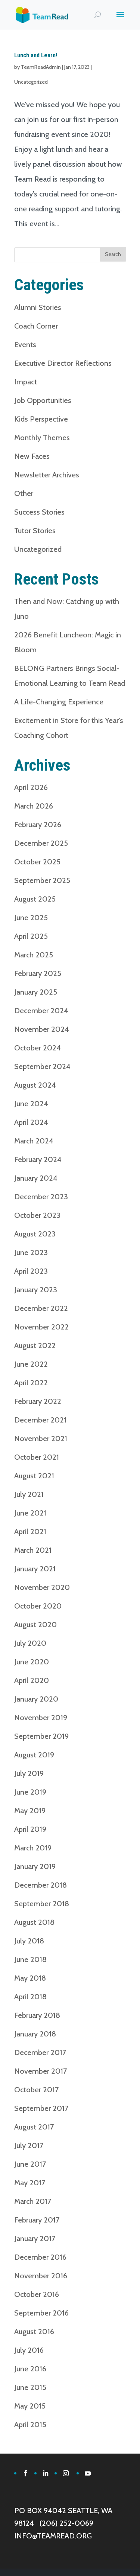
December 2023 (41, 1196)
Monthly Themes (42, 437)
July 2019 (29, 1773)
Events (25, 344)
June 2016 (30, 2368)
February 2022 (37, 1401)
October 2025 (37, 861)
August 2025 (35, 899)
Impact (25, 381)
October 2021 (36, 1457)
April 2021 (30, 1531)
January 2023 (35, 1289)
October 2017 (36, 2089)
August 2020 (35, 1624)
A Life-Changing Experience (58, 701)
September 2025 (42, 880)
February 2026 (37, 824)
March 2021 (33, 1550)
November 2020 (42, 1587)
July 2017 (28, 2145)
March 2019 (33, 1847)
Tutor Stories (35, 530)
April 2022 (31, 1382)
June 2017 (30, 2164)
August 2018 (34, 1922)
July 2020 (30, 1643)
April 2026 (31, 787)
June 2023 (31, 1252)
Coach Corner (36, 325)
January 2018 (35, 2033)
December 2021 (40, 1419)
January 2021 (35, 1568)
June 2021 (30, 1512)
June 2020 (31, 1661)
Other (23, 493)
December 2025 (41, 843)
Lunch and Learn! (35, 55)
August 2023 (35, 1233)
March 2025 (33, 954)
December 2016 (40, 2257)
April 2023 (31, 1271)
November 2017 (40, 2071)
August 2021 (34, 1475)
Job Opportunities (42, 400)
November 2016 (40, 2275)
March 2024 (33, 1140)
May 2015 (30, 2405)
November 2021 (40, 1438)
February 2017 (36, 2219)
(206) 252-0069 (66, 2523)
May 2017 (29, 2182)
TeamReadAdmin (41, 67)
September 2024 (42, 1066)
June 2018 (30, 1959)
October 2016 (36, 2294)
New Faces (32, 456)
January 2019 (35, 1866)
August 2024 (35, 1085)
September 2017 (41, 2108)
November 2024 (41, 1029)
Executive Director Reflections (63, 363)
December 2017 (40, 2052)
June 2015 (30, 2387)
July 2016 (29, 2350)
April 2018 (30, 1996)
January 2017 (34, 2238)
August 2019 (34, 1754)
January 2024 (35, 1178)
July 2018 (29, 1940)
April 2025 (31, 936)
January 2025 (35, 992)
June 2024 (31, 1103)
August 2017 (34, 2126)
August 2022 (35, 1345)
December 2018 (40, 1885)
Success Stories (39, 512)
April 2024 (31, 1122)
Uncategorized (31, 82)
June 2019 (30, 1792)
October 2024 (37, 1047)
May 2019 (30, 1810)
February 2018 (37, 2015)
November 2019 (40, 1717)
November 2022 (41, 1326)
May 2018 (30, 1978)
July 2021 (29, 1494)
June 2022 (31, 1364)
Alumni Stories (37, 307)
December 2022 (41, 1308)
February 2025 (37, 973)
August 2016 (34, 2331)
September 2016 (41, 2312)
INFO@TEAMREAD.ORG (53, 2535)
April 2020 (31, 1680)
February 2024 (38, 1159)
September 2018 (41, 1903)
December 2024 (41, 1010)
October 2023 (37, 1215)
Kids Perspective (41, 419)
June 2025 (31, 917)
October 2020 (38, 1605)
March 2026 (33, 805)
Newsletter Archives (46, 474)
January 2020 (36, 1699)
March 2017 (32, 2201)
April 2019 (30, 1829)
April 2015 (30, 2424)
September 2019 (41, 1736)
